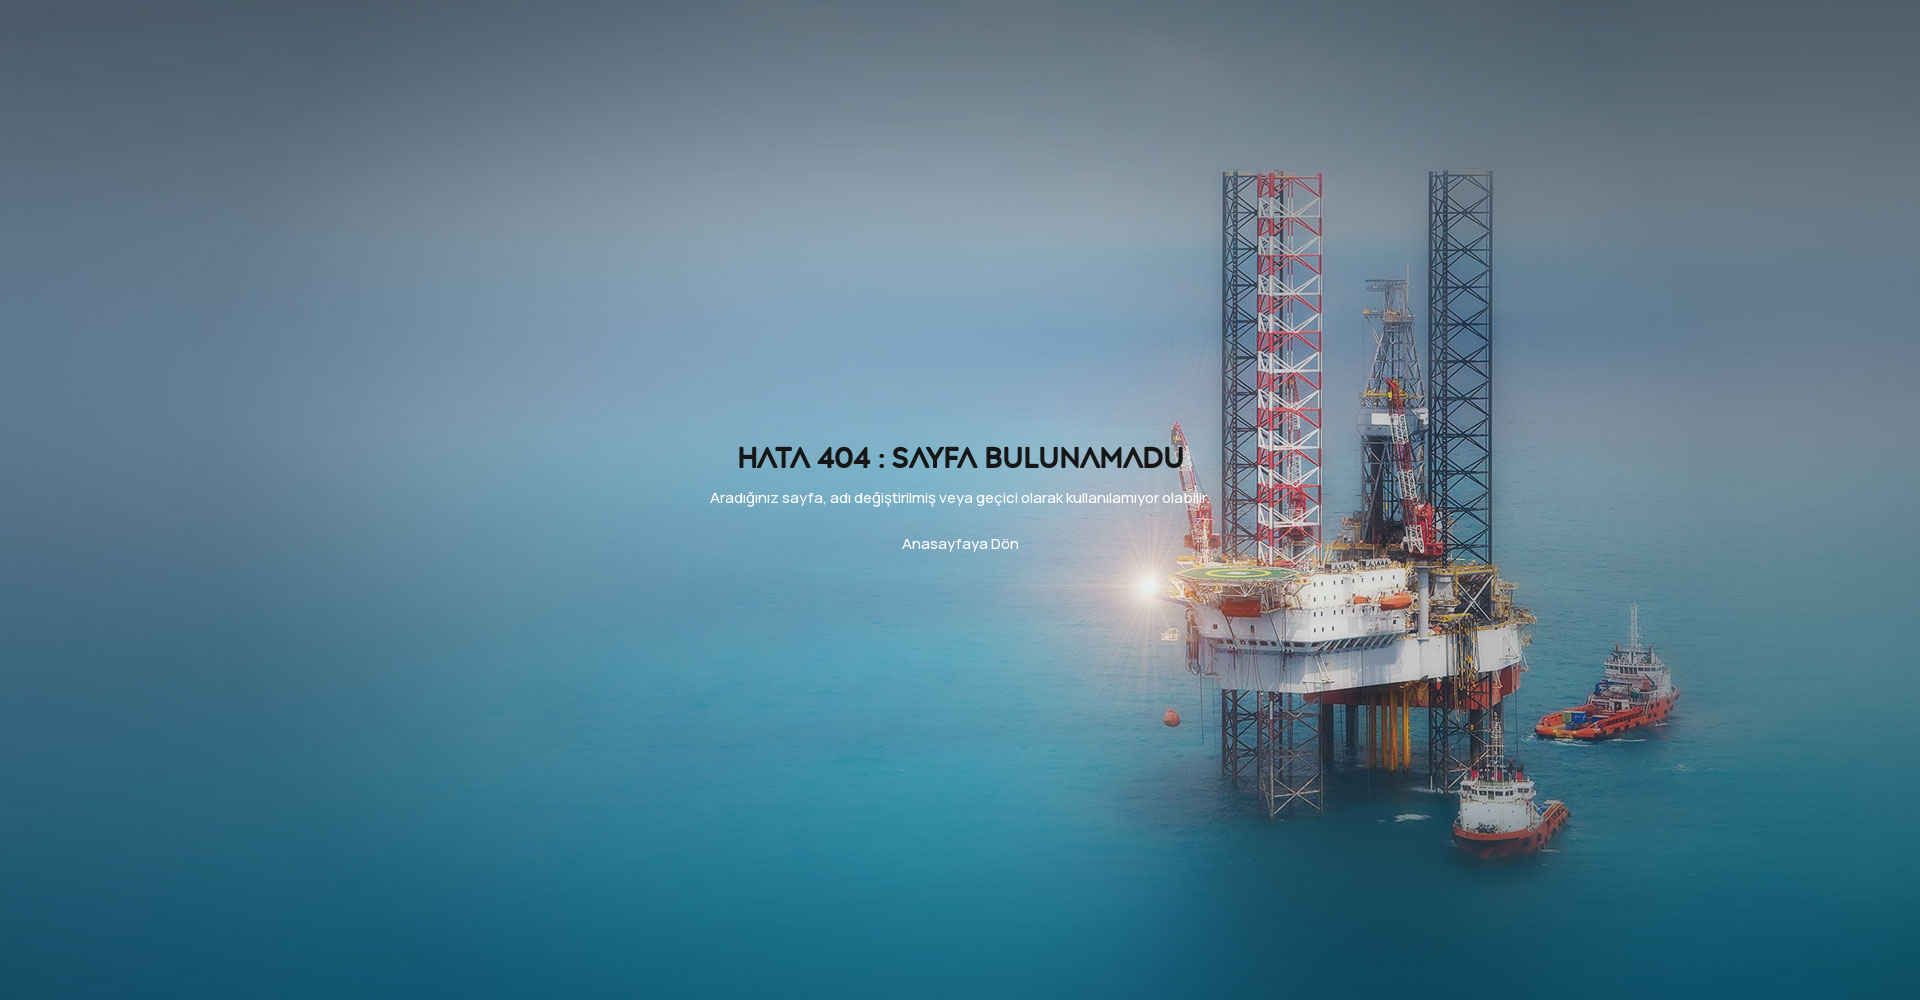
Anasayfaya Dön (960, 543)
